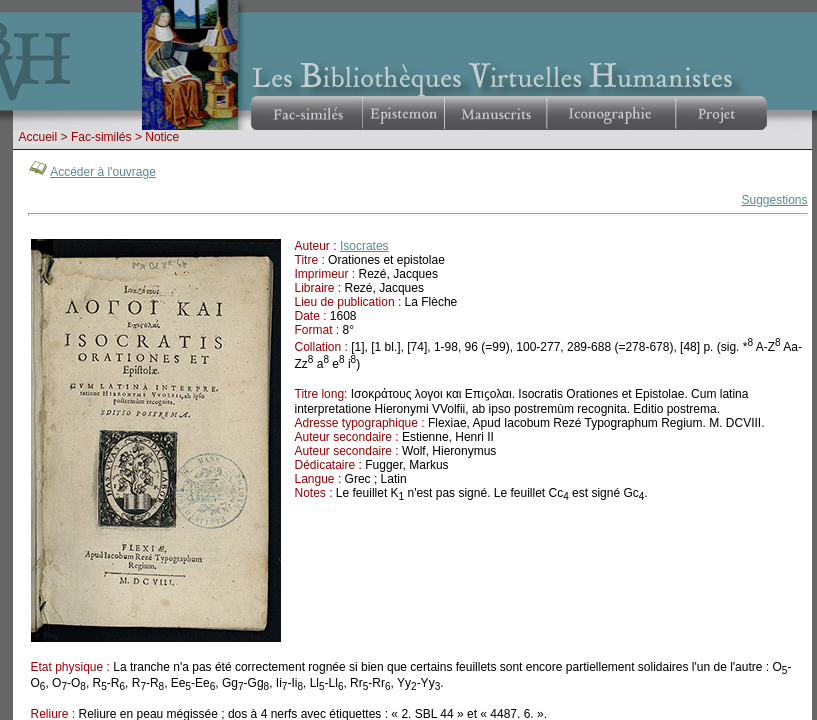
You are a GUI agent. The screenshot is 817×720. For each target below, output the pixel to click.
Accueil (38, 137)
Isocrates (364, 246)
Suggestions (774, 200)
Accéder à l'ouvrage (103, 172)
